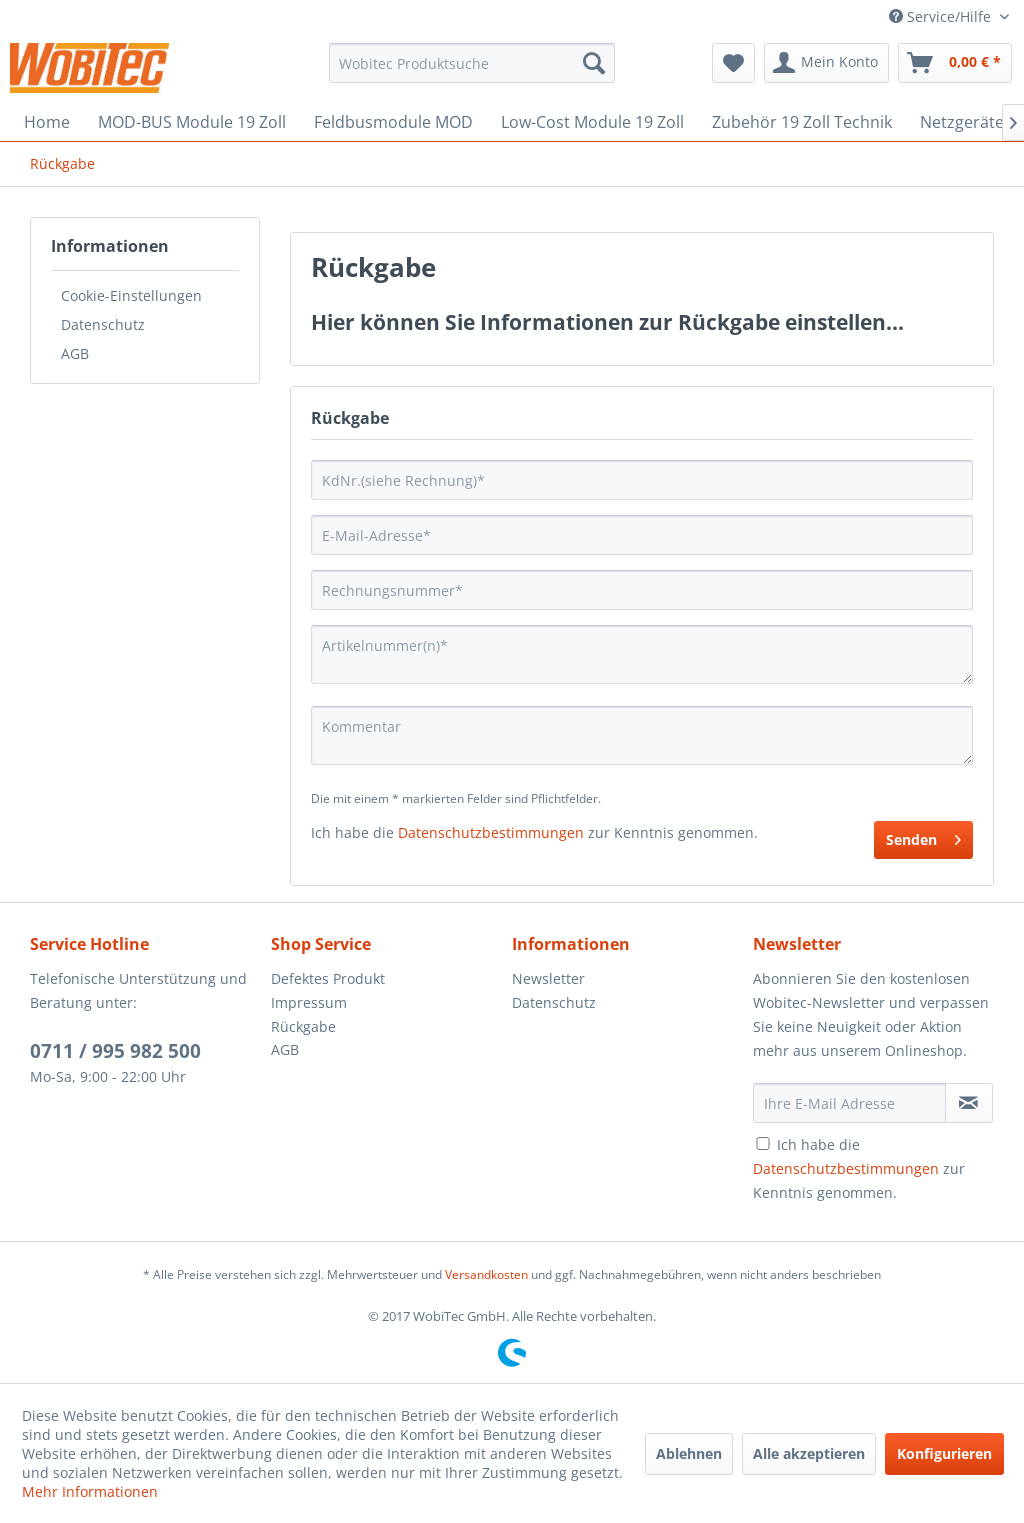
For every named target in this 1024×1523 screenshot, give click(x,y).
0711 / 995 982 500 (115, 1051)
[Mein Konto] (826, 63)
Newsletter (548, 978)
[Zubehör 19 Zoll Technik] (802, 122)
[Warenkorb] (955, 63)
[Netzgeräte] (962, 122)
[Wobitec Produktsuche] (472, 63)
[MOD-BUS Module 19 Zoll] (192, 122)
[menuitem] (472, 63)
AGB (75, 353)
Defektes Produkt (328, 978)
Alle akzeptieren (809, 1453)
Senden (923, 836)
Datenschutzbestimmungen (491, 832)
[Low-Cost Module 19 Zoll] (592, 122)
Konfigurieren (944, 1453)
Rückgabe (303, 1026)
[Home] (47, 122)
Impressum (309, 1002)
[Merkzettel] (733, 63)
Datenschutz (103, 324)
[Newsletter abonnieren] (969, 1103)
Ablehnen (689, 1453)
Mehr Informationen (90, 1491)
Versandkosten (486, 1274)
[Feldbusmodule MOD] (393, 122)
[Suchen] (594, 63)
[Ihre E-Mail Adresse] (849, 1103)
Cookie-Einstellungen (131, 295)
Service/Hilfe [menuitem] (942, 16)
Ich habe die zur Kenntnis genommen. (859, 1168)
